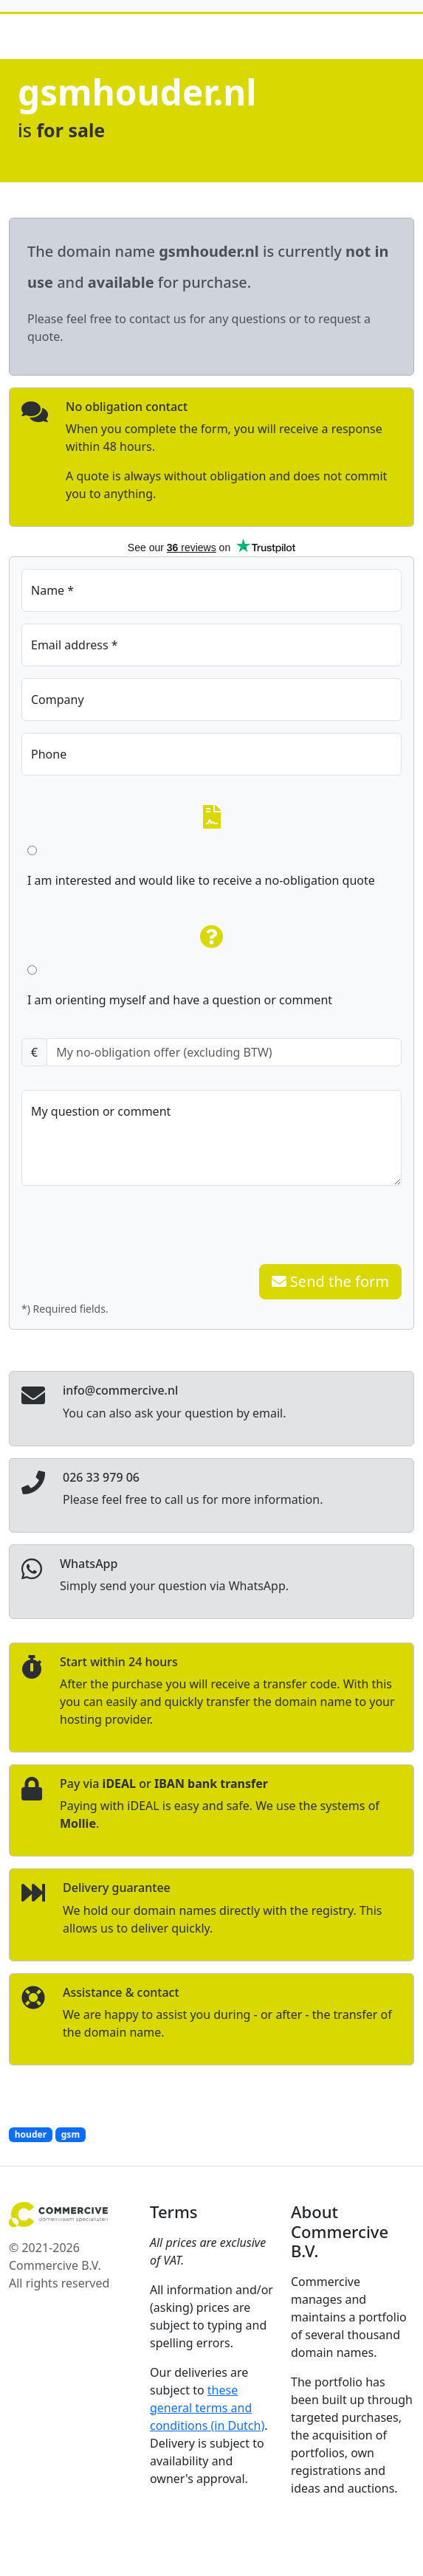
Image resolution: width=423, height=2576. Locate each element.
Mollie (78, 1823)
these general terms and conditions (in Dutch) (207, 2408)
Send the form (330, 1281)
